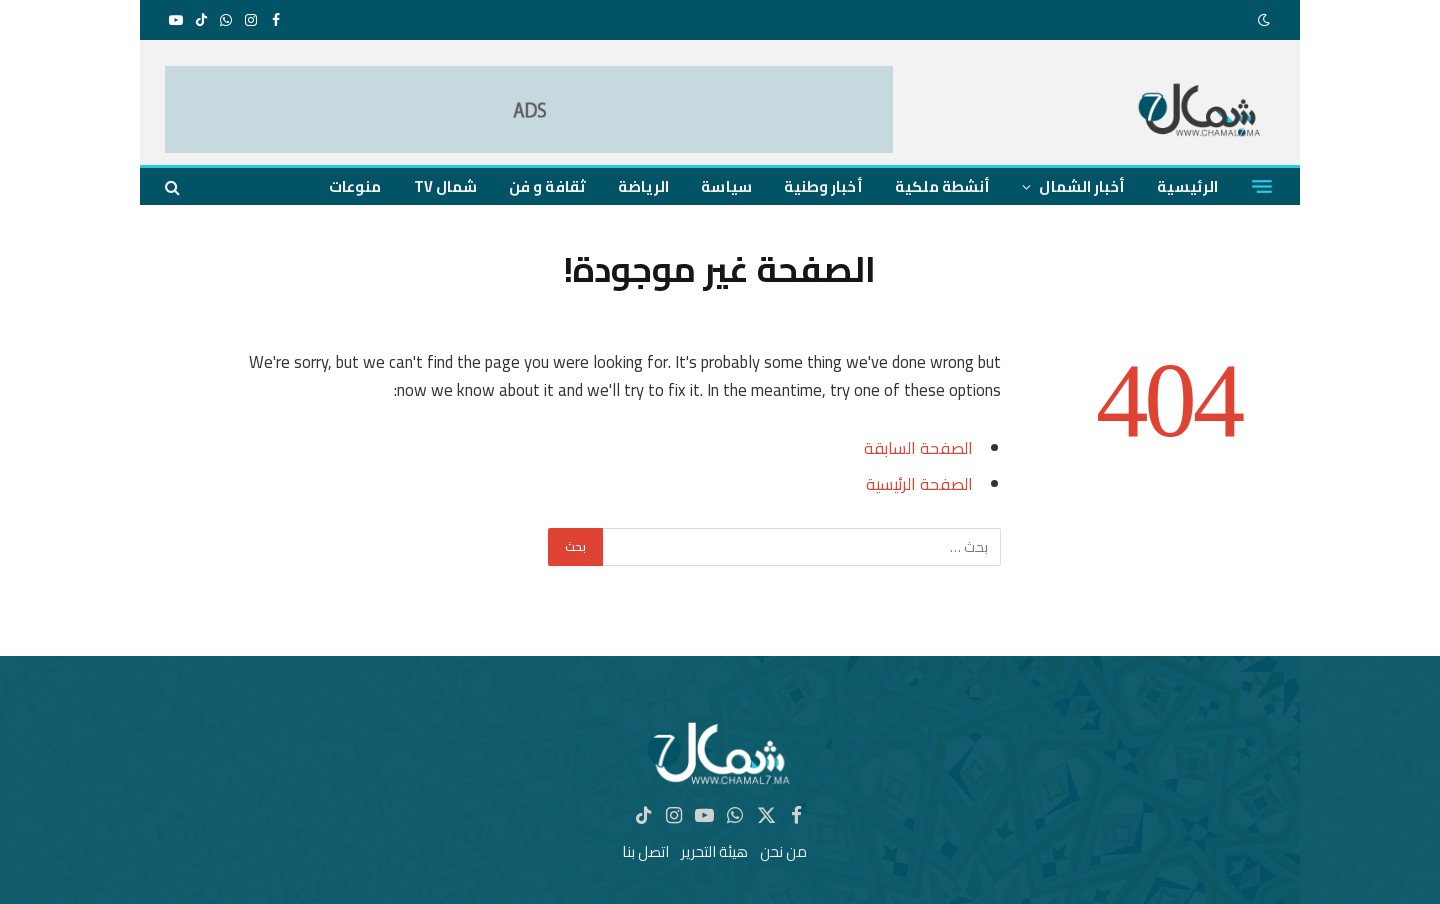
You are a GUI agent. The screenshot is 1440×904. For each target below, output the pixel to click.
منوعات (355, 186)
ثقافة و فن (547, 186)
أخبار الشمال (1082, 186)
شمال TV (446, 186)
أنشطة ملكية (943, 186)
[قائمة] (1262, 187)
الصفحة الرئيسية (919, 483)
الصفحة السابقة (918, 447)
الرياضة (644, 186)
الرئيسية (1187, 186)
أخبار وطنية (823, 186)
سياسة (726, 186)
